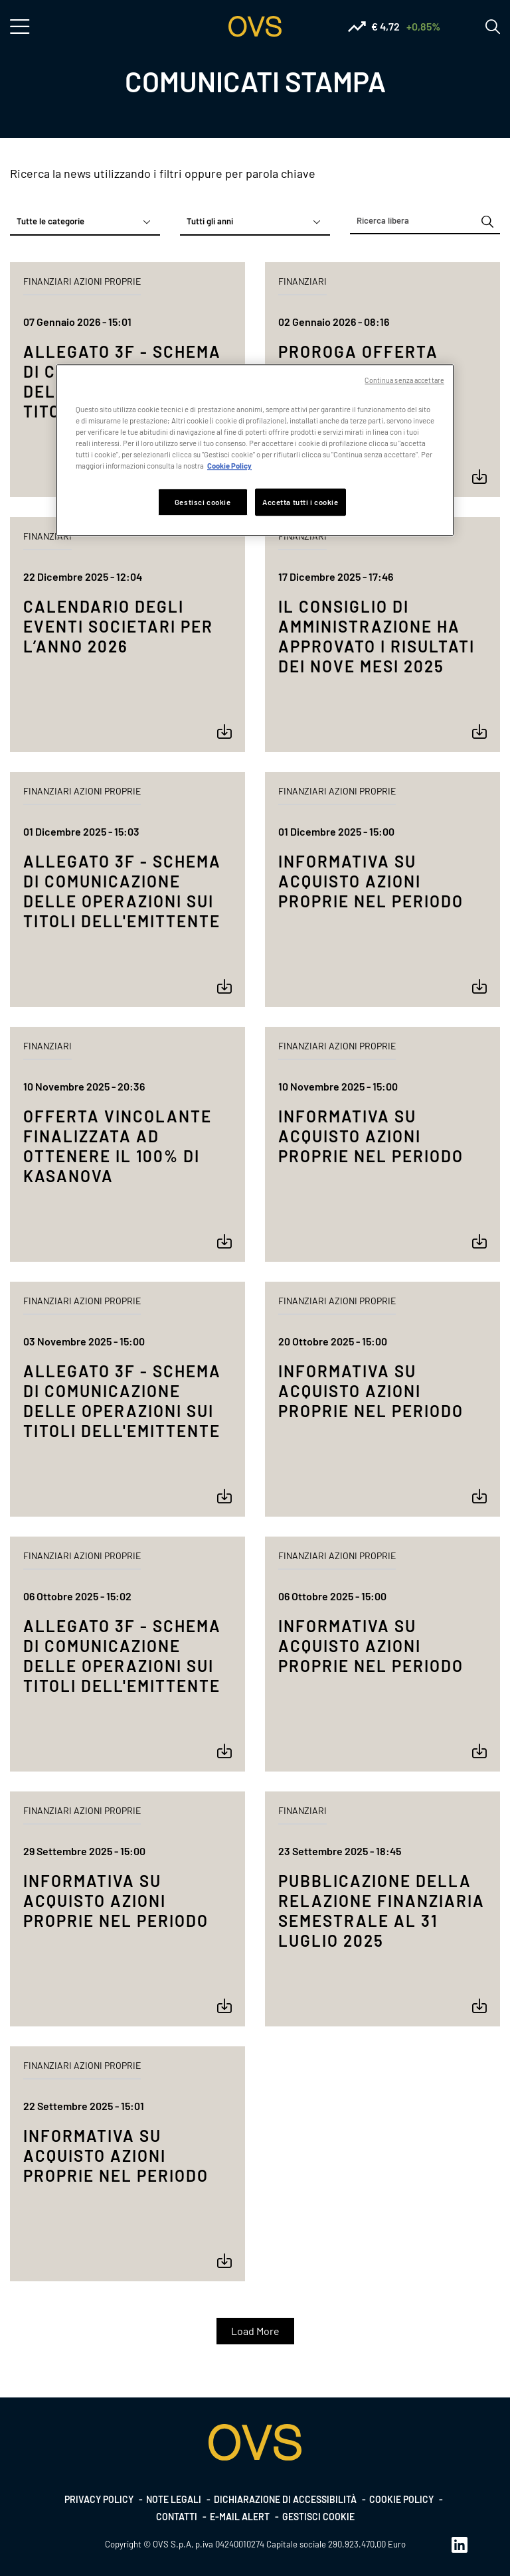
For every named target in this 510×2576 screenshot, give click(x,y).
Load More (255, 2330)
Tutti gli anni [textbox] (210, 221)
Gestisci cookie (318, 2516)
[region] (255, 450)
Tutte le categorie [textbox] (50, 221)
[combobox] (85, 222)
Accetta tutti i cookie (300, 502)
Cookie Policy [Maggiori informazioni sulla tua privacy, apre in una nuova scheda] (229, 466)
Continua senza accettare (404, 380)
